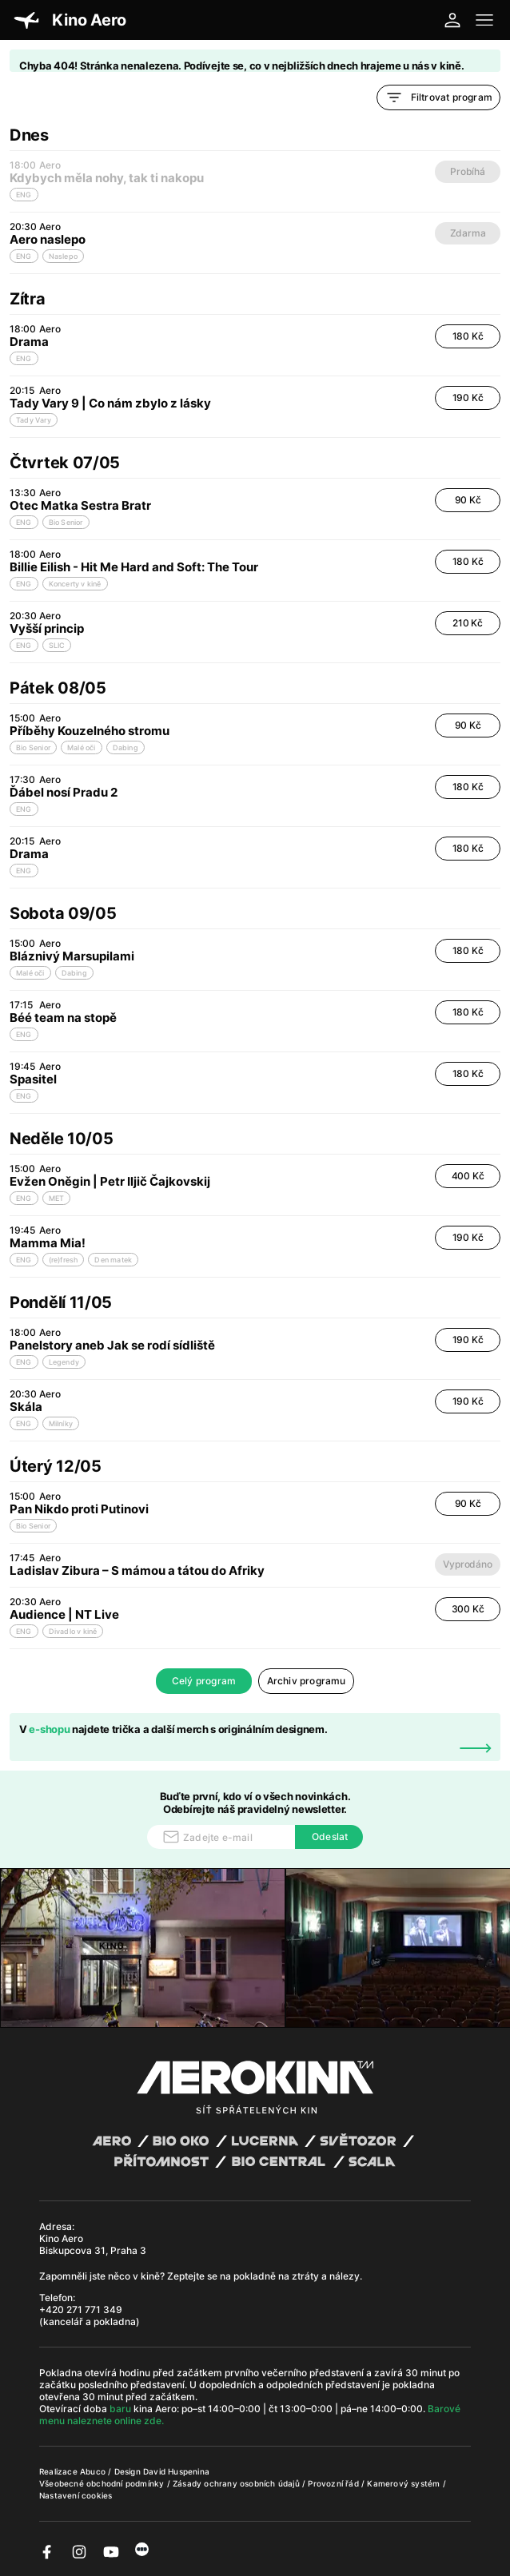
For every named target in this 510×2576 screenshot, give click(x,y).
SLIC (57, 645)
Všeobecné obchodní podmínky (103, 2483)
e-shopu (49, 1729)
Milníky (61, 1423)
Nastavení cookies (75, 2495)
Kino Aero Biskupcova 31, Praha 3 (92, 2244)
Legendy (64, 1362)
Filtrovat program (438, 97)
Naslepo (63, 256)
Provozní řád (334, 2483)
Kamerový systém (404, 2483)
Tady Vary (33, 419)
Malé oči (81, 747)
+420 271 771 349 (80, 2310)
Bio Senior (66, 522)
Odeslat (330, 1837)
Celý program (204, 1681)
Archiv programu (306, 1681)
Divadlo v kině (73, 1631)
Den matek (113, 1259)
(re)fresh (63, 1259)
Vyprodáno (467, 1564)
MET (57, 1198)
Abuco (93, 2471)
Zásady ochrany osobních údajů (237, 2483)
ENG (24, 256)
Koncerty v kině (75, 583)
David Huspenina (176, 2471)
